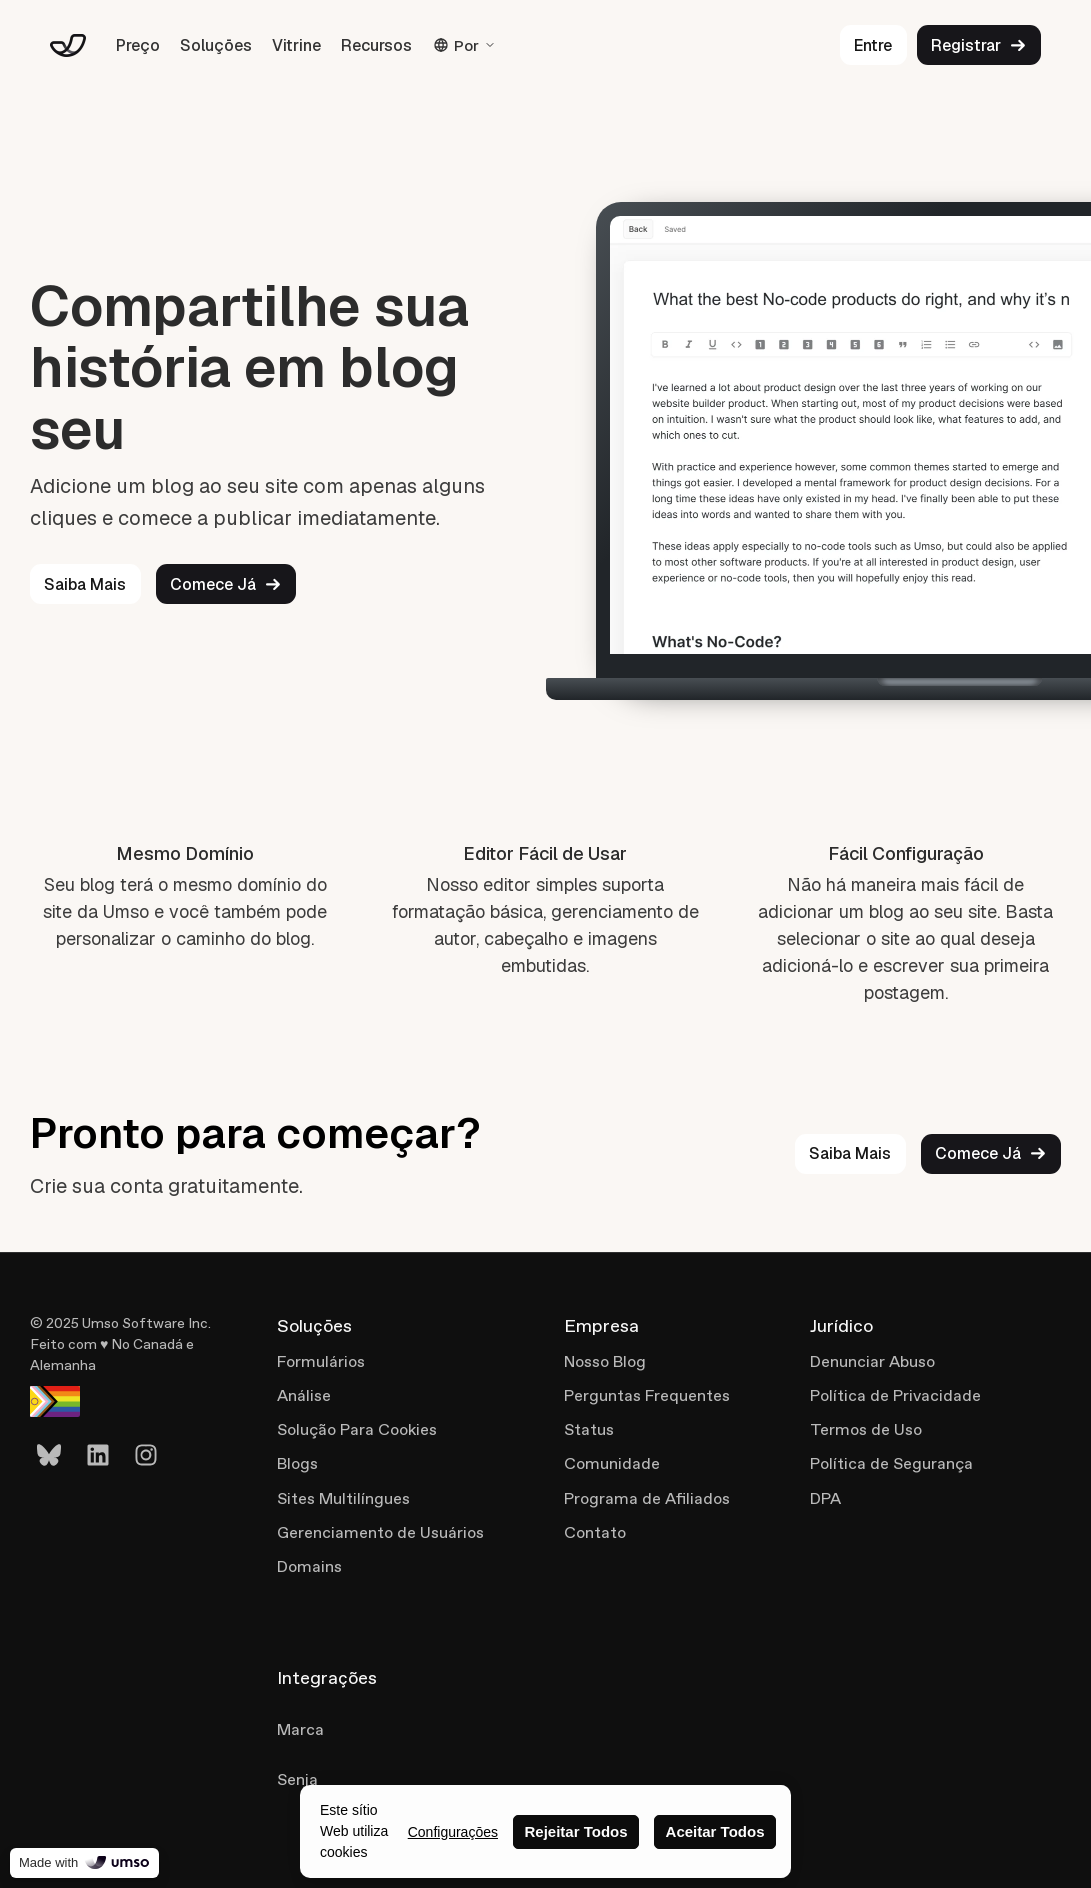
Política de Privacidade (895, 1395)
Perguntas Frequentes (647, 1395)
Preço (138, 45)
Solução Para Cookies (357, 1429)
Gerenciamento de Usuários (380, 1532)
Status (589, 1429)
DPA (825, 1498)
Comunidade (612, 1463)
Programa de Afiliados (647, 1498)
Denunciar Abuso (872, 1361)
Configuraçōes (453, 1832)
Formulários (321, 1361)
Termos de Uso (866, 1429)
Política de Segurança (891, 1463)
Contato (595, 1532)
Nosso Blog (605, 1361)
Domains (309, 1566)
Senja (297, 1779)
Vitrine (296, 45)
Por (464, 45)
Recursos (376, 45)
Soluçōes (216, 45)
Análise (304, 1395)
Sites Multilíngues (343, 1498)
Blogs (297, 1463)
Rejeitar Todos (575, 1831)
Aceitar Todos (715, 1831)
